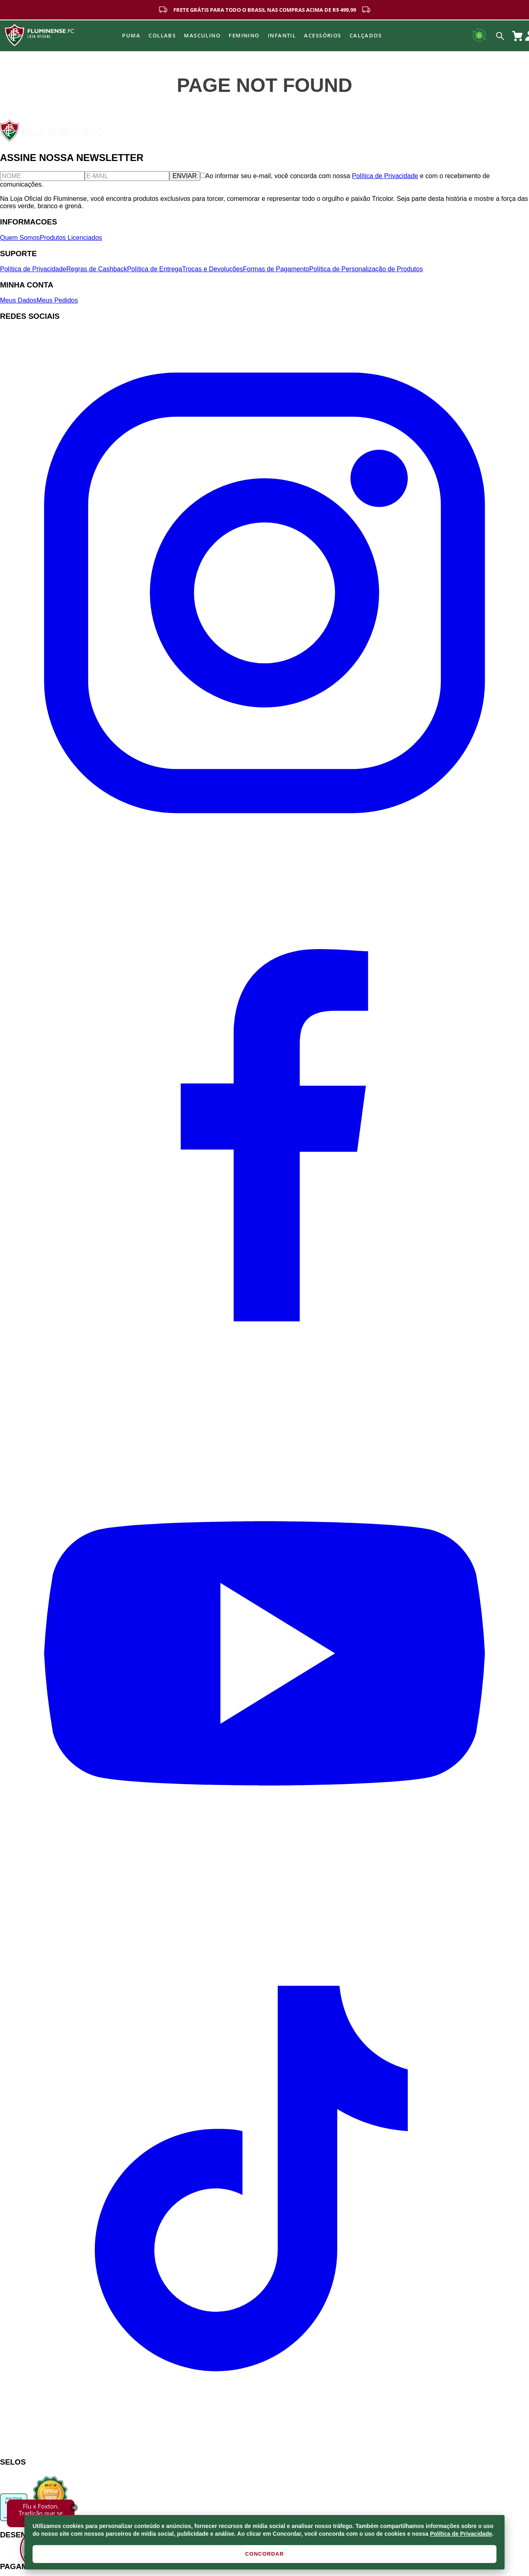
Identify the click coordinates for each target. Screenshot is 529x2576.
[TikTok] (264, 2446)
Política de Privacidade (461, 2533)
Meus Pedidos (57, 300)
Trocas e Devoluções (212, 269)
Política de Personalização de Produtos (366, 269)
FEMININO (244, 35)
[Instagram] (264, 854)
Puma (131, 35)
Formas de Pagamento (276, 269)
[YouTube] (264, 1915)
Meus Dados (18, 300)
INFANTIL (282, 35)
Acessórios (322, 35)
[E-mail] (127, 176)
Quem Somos (20, 237)
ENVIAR (185, 175)
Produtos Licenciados (71, 237)
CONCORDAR (264, 2554)
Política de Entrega (154, 269)
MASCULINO (202, 35)
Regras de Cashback (96, 269)
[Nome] (42, 176)
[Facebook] (264, 1385)
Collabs (162, 35)
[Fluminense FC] (52, 139)
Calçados (366, 35)
